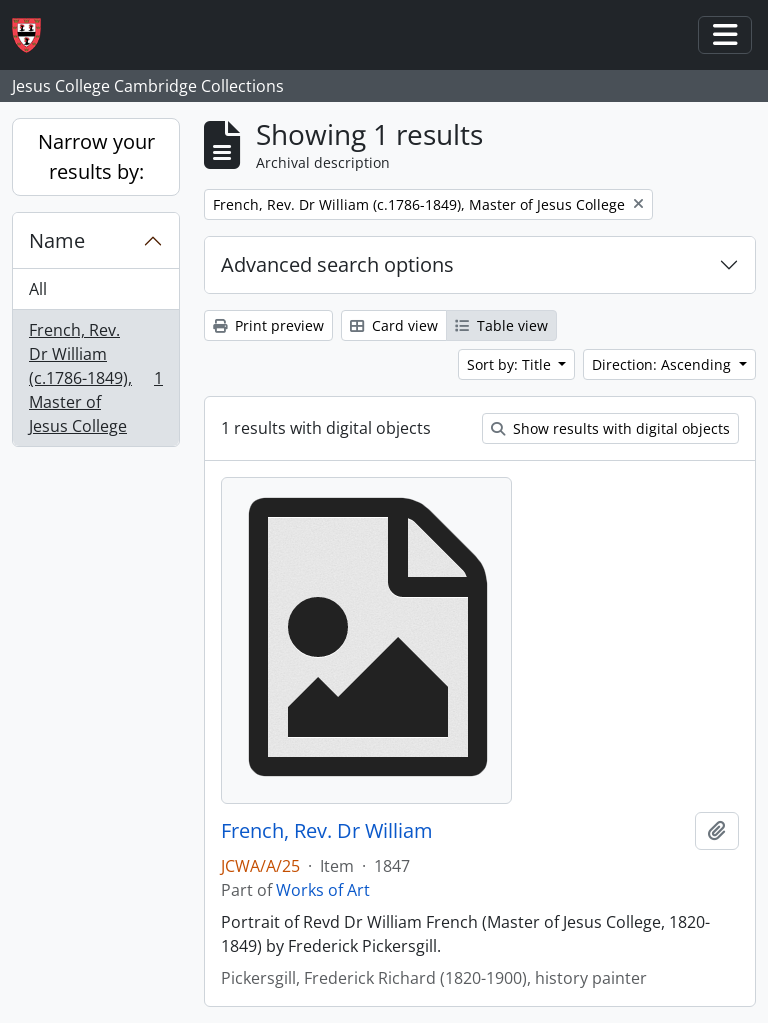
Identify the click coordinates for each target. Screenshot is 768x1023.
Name (57, 240)
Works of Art (323, 890)
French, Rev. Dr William (327, 831)
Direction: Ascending (663, 364)
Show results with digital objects (610, 428)
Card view (394, 325)
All (38, 289)
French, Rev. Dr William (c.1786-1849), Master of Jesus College (95, 378)
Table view (501, 325)
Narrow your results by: (96, 156)
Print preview (268, 325)
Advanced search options (337, 264)
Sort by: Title (511, 364)
